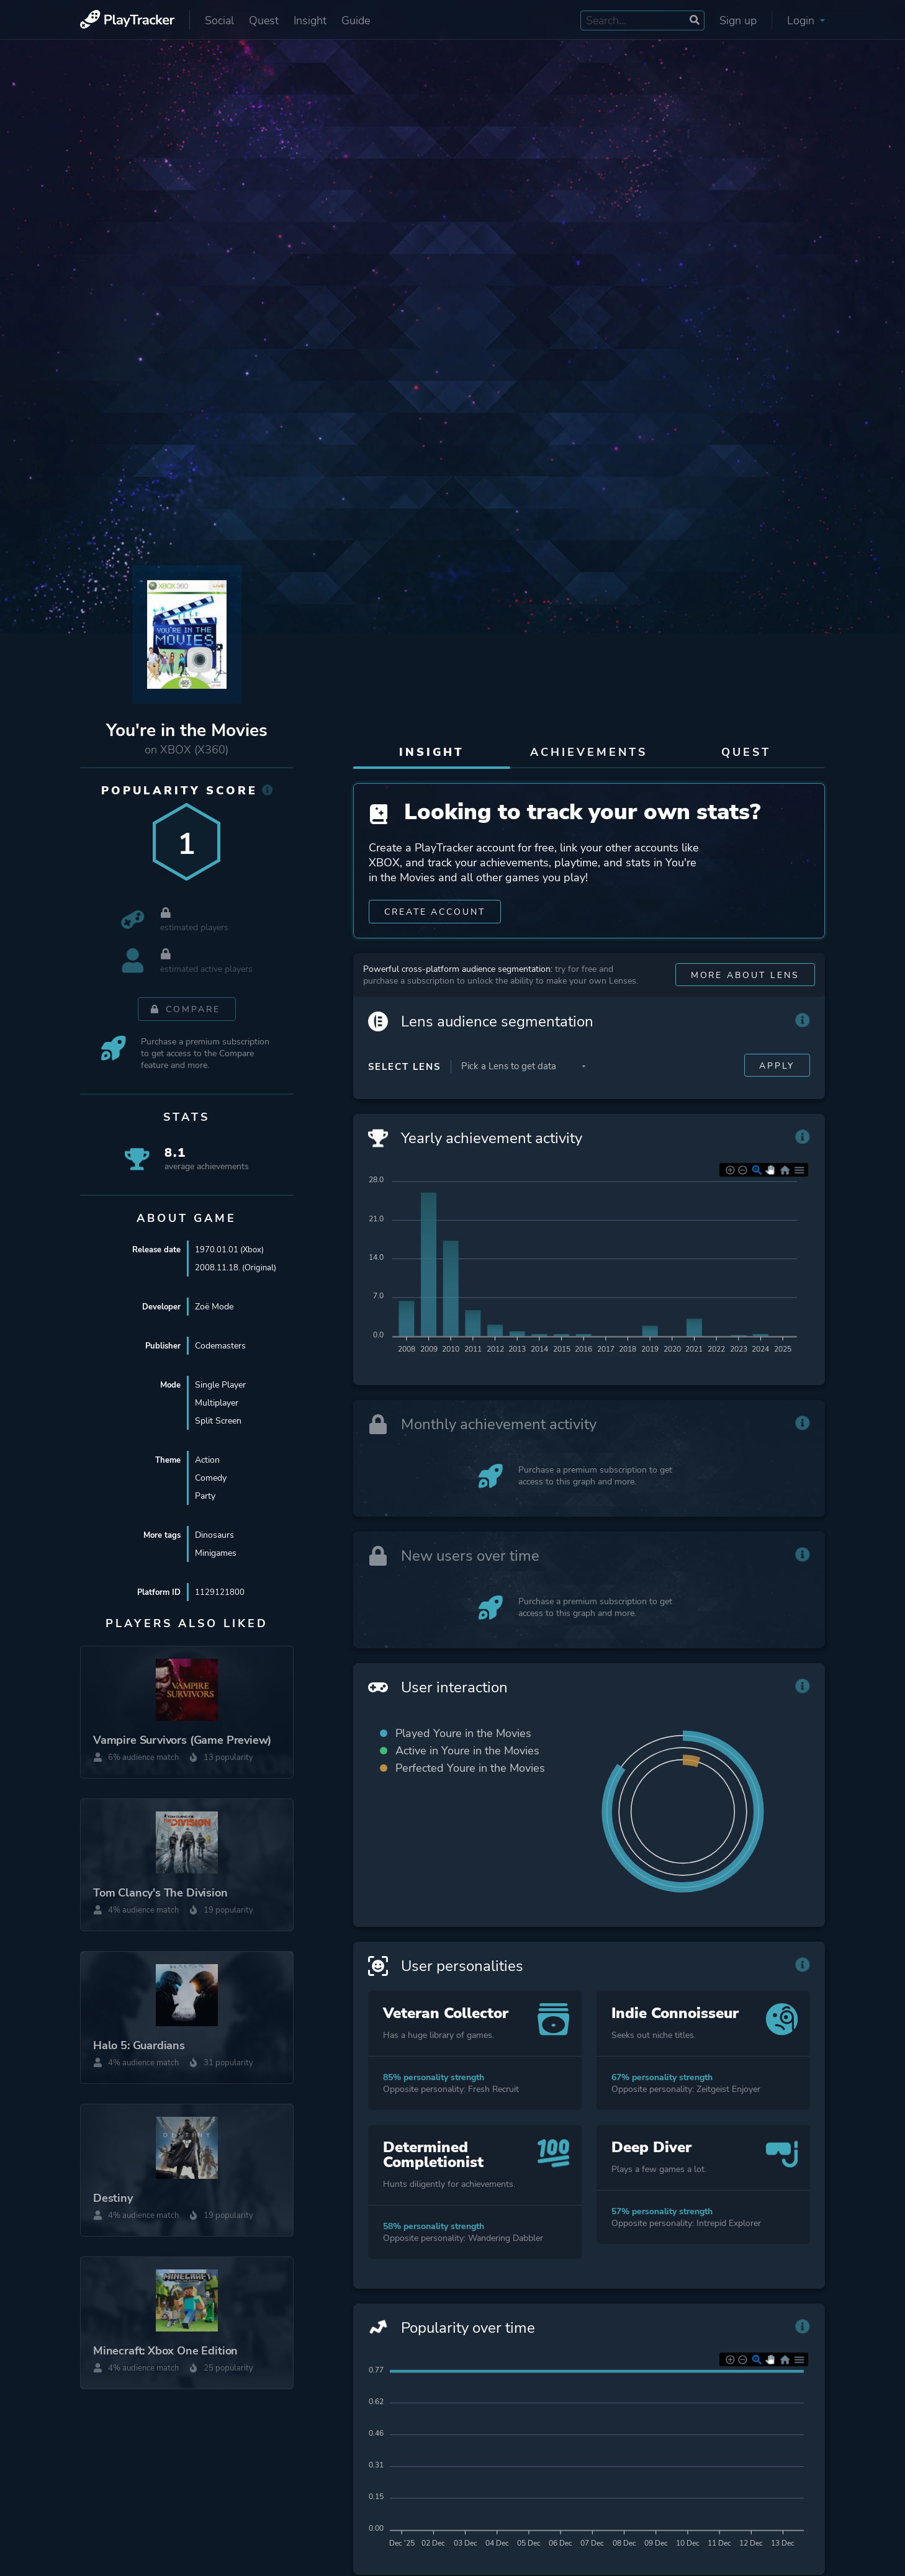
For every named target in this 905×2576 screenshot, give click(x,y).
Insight (310, 20)
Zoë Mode (214, 1307)
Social (219, 20)
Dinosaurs (214, 1536)
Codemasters (220, 1346)
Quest (264, 20)
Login (806, 20)
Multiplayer (216, 1403)
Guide (355, 20)
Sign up (738, 20)
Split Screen (218, 1421)
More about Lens (744, 998)
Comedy (211, 1478)
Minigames (215, 1554)
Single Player (220, 1385)
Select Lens (404, 1090)
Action (207, 1460)
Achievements (588, 752)
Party (205, 1496)
